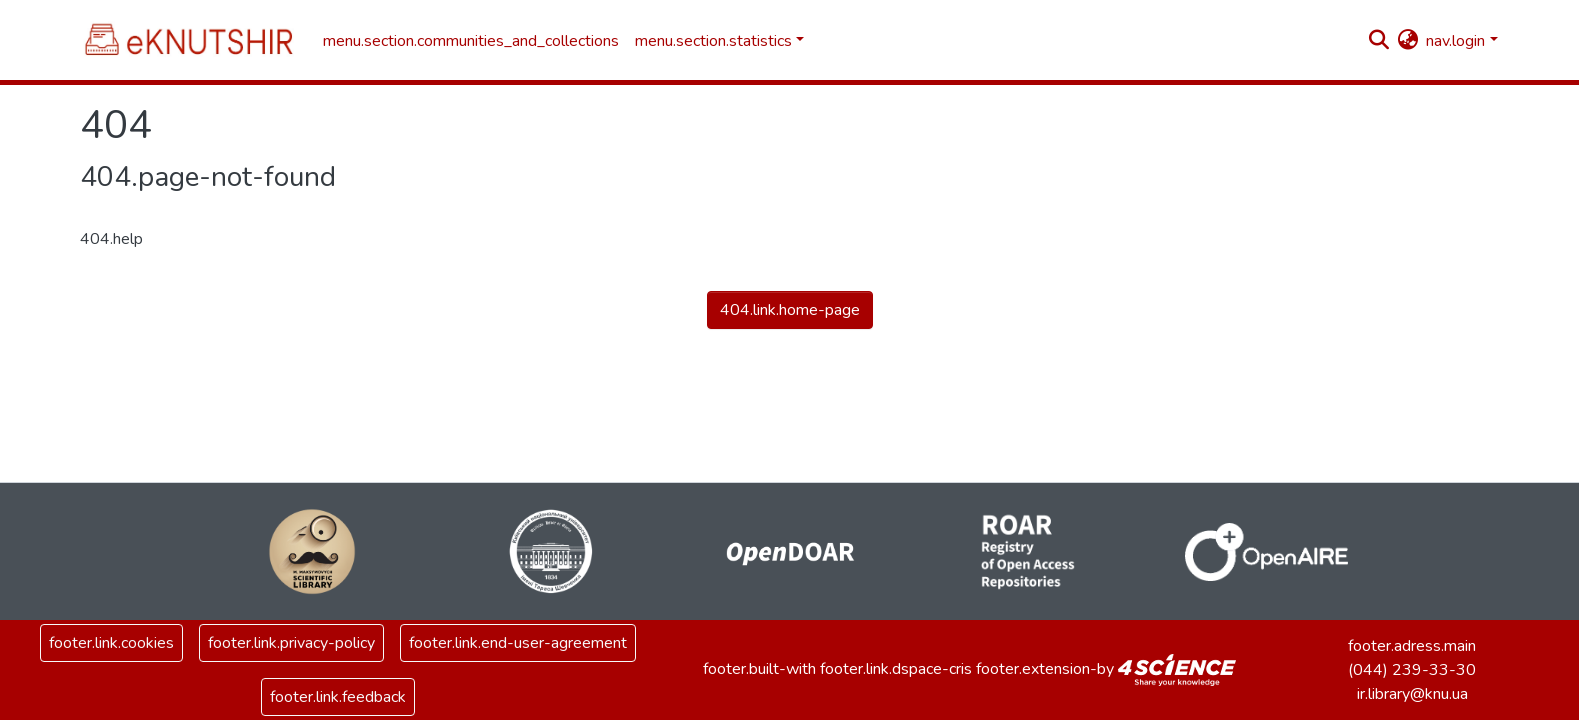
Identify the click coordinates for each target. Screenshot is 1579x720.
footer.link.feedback (338, 697)
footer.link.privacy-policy (291, 643)
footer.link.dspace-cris (896, 669)
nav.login (1455, 41)
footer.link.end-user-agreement (518, 643)
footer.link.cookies (111, 643)
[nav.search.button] (1378, 41)
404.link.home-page (790, 310)
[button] (1407, 41)
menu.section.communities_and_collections (471, 41)
